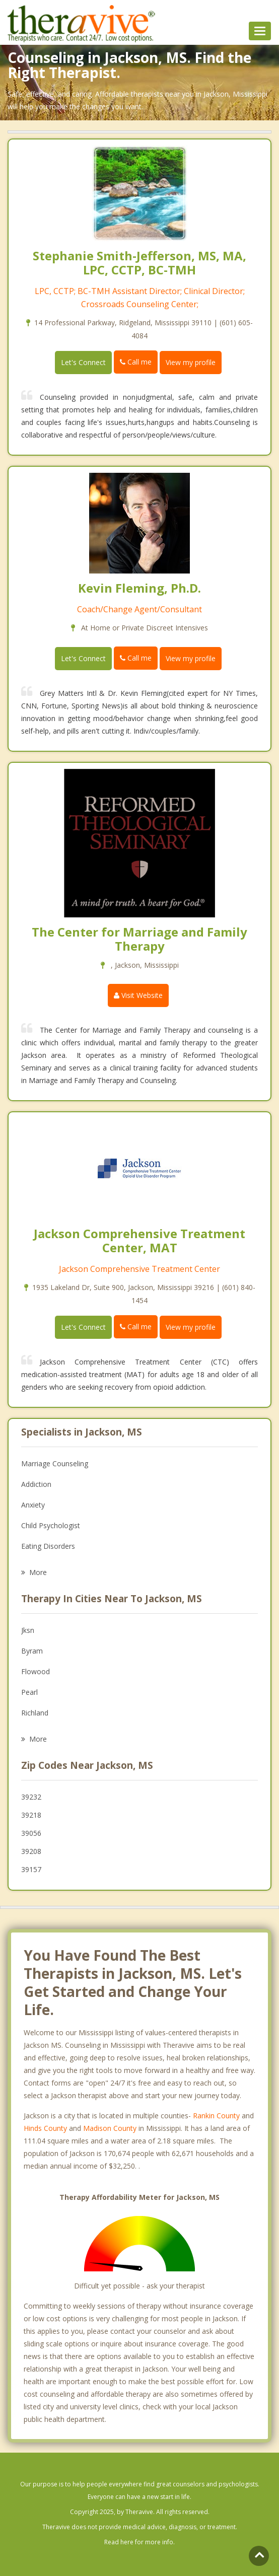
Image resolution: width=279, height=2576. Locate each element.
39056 (31, 1833)
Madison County (109, 2128)
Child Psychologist (50, 1525)
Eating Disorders (48, 1546)
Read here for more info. (139, 2542)
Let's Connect (83, 362)
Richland (34, 1713)
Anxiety (33, 1505)
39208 (31, 1851)
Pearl (29, 1692)
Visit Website (138, 995)
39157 (31, 1869)
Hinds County (45, 2128)
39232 (31, 1797)
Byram (32, 1651)
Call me (136, 362)
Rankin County (216, 2115)
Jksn (27, 1630)
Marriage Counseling (54, 1463)
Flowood (35, 1671)
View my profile (191, 362)
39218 (31, 1815)
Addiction (36, 1484)
